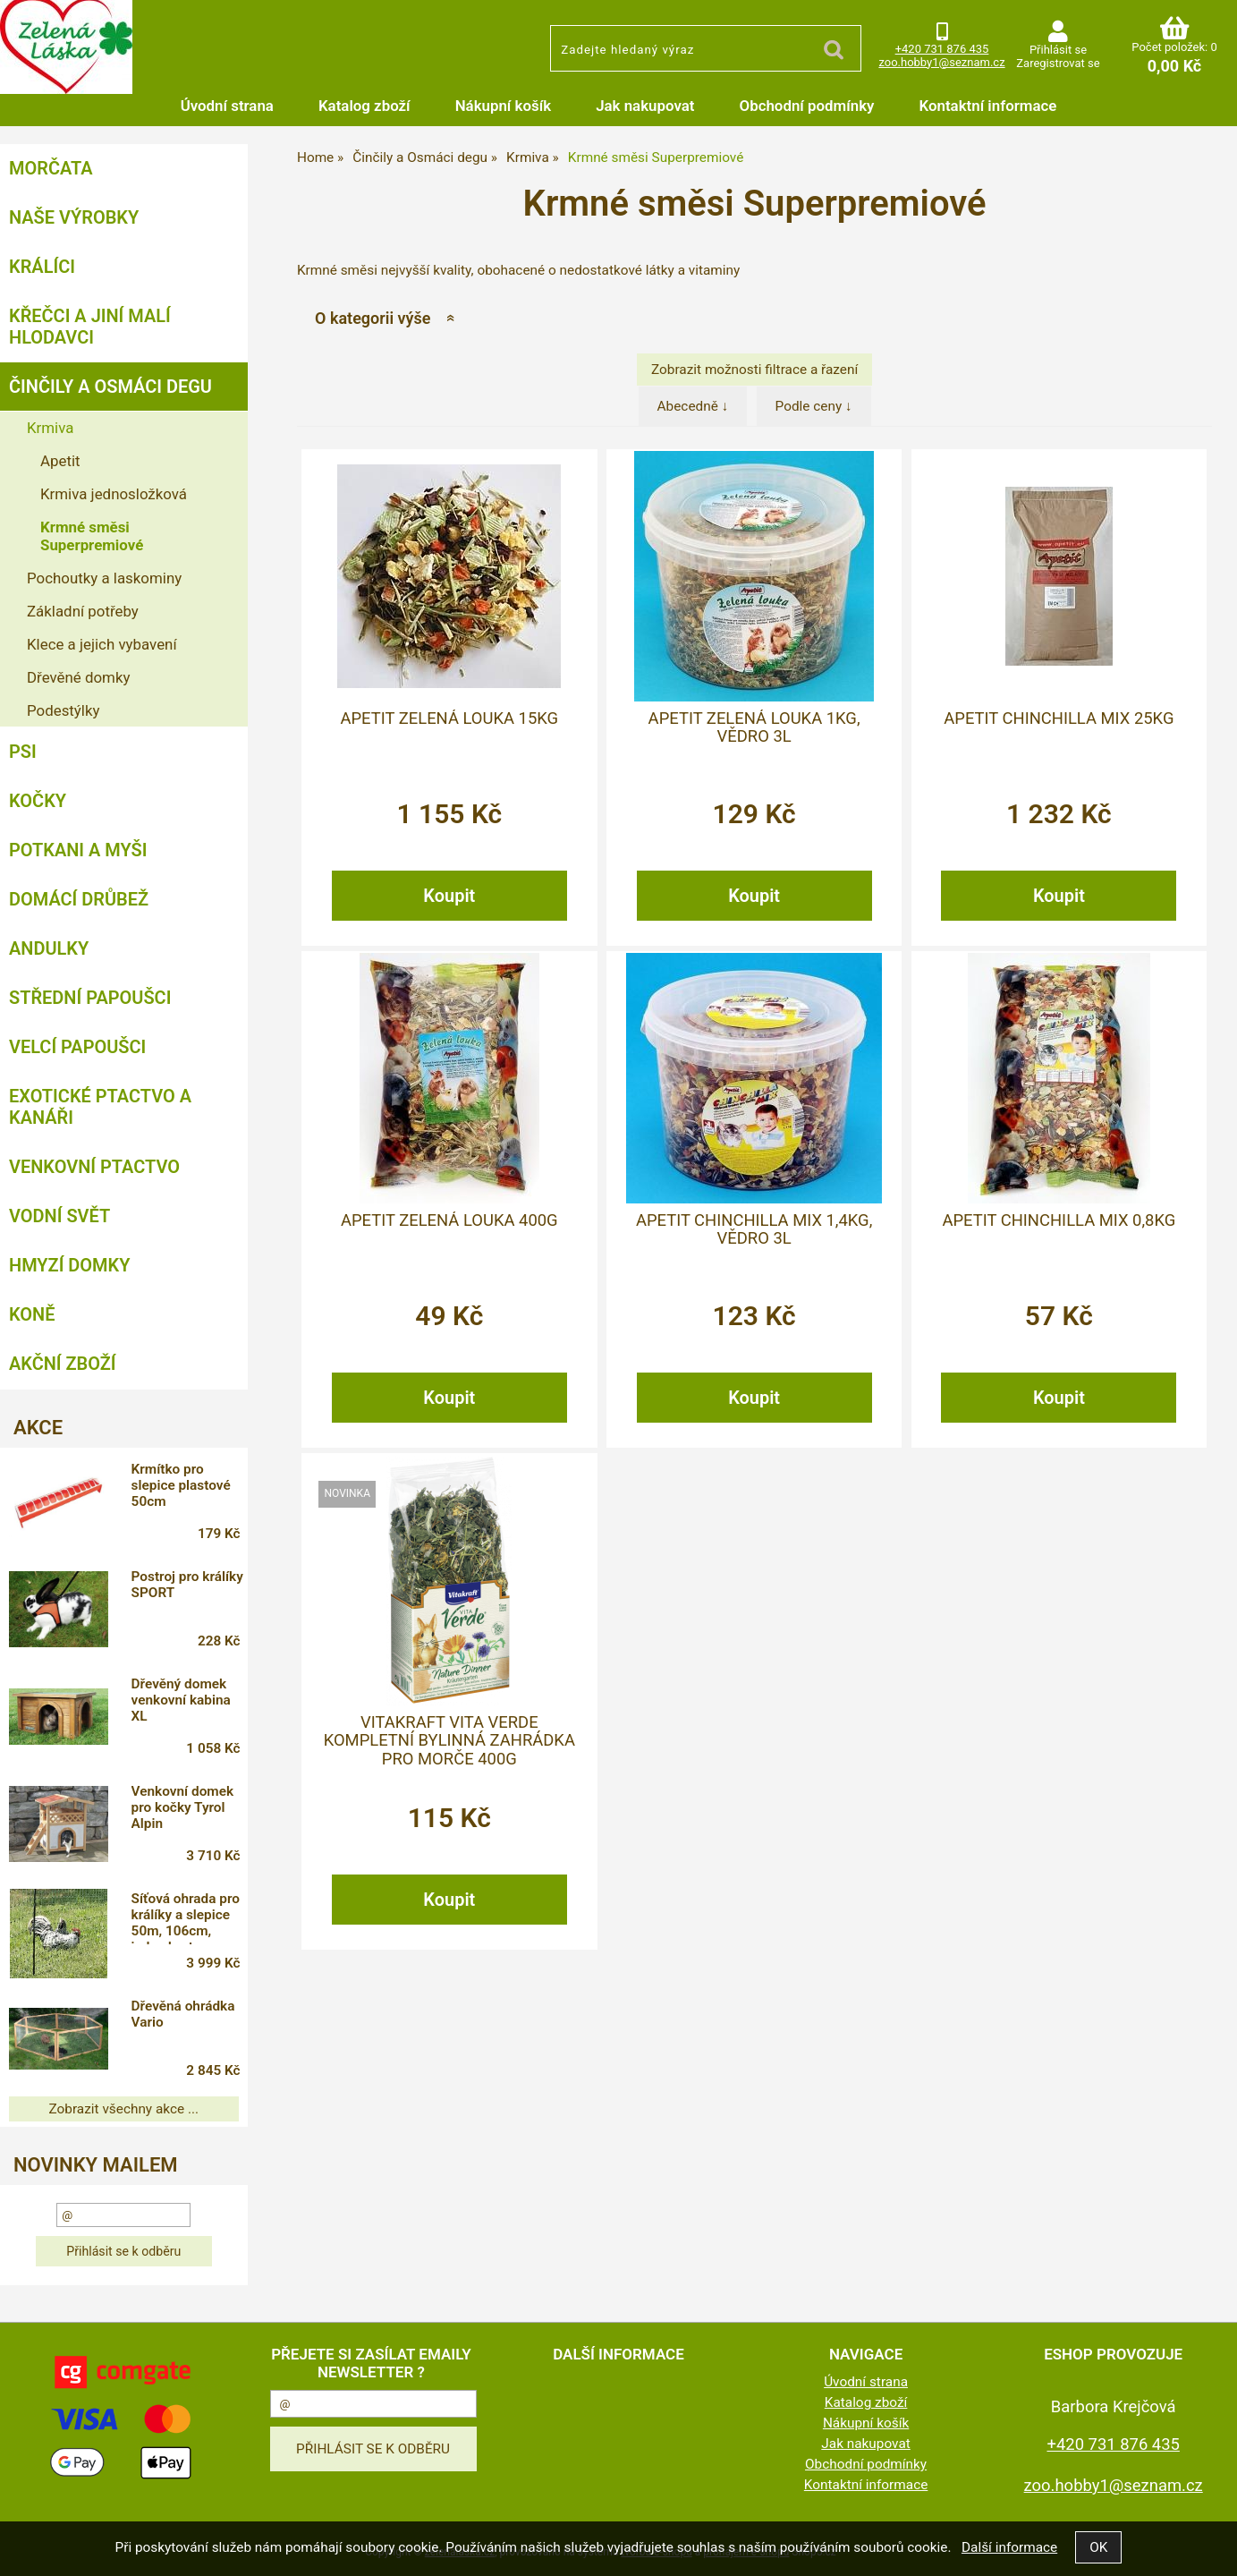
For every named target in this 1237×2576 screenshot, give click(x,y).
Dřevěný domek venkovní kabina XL (181, 1700)
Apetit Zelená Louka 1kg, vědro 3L (754, 727)
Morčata (51, 168)
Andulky (49, 948)
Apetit (60, 461)
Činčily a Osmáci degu (110, 386)
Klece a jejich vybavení (102, 644)
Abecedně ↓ (693, 406)
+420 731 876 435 (942, 48)
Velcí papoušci (77, 1047)
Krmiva (50, 428)
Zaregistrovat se (1057, 63)
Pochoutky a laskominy (104, 578)
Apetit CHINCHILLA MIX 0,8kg (1058, 1220)
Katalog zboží (364, 106)
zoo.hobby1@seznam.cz (941, 62)
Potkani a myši (78, 850)
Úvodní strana (227, 106)
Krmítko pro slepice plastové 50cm (181, 1485)
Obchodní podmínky (807, 106)
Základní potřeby (83, 611)
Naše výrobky (74, 217)
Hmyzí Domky (69, 1265)
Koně (32, 1314)
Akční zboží (62, 1363)
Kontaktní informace (987, 106)
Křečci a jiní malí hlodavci (90, 326)
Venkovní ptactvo (94, 1166)
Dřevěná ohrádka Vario (183, 2014)
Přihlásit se (1058, 49)
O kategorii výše (372, 318)
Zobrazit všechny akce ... (124, 2109)
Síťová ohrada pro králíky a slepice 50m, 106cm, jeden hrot (185, 1917)
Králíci (42, 266)
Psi (23, 751)
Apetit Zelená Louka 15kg (449, 718)
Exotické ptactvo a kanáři (100, 1106)
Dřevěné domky (78, 677)
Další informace (1009, 2547)
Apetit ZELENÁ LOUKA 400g (449, 1220)
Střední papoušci (90, 997)
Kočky (37, 801)
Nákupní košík (503, 106)
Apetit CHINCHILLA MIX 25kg (1058, 718)
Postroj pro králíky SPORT (187, 1585)
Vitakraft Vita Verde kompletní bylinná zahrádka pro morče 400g (449, 1740)
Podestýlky (63, 710)
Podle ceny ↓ (813, 406)
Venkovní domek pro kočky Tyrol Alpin (182, 1807)
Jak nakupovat (645, 106)
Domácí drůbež (78, 899)
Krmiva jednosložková (113, 494)
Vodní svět (59, 1216)
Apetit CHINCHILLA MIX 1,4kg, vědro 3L (754, 1229)
